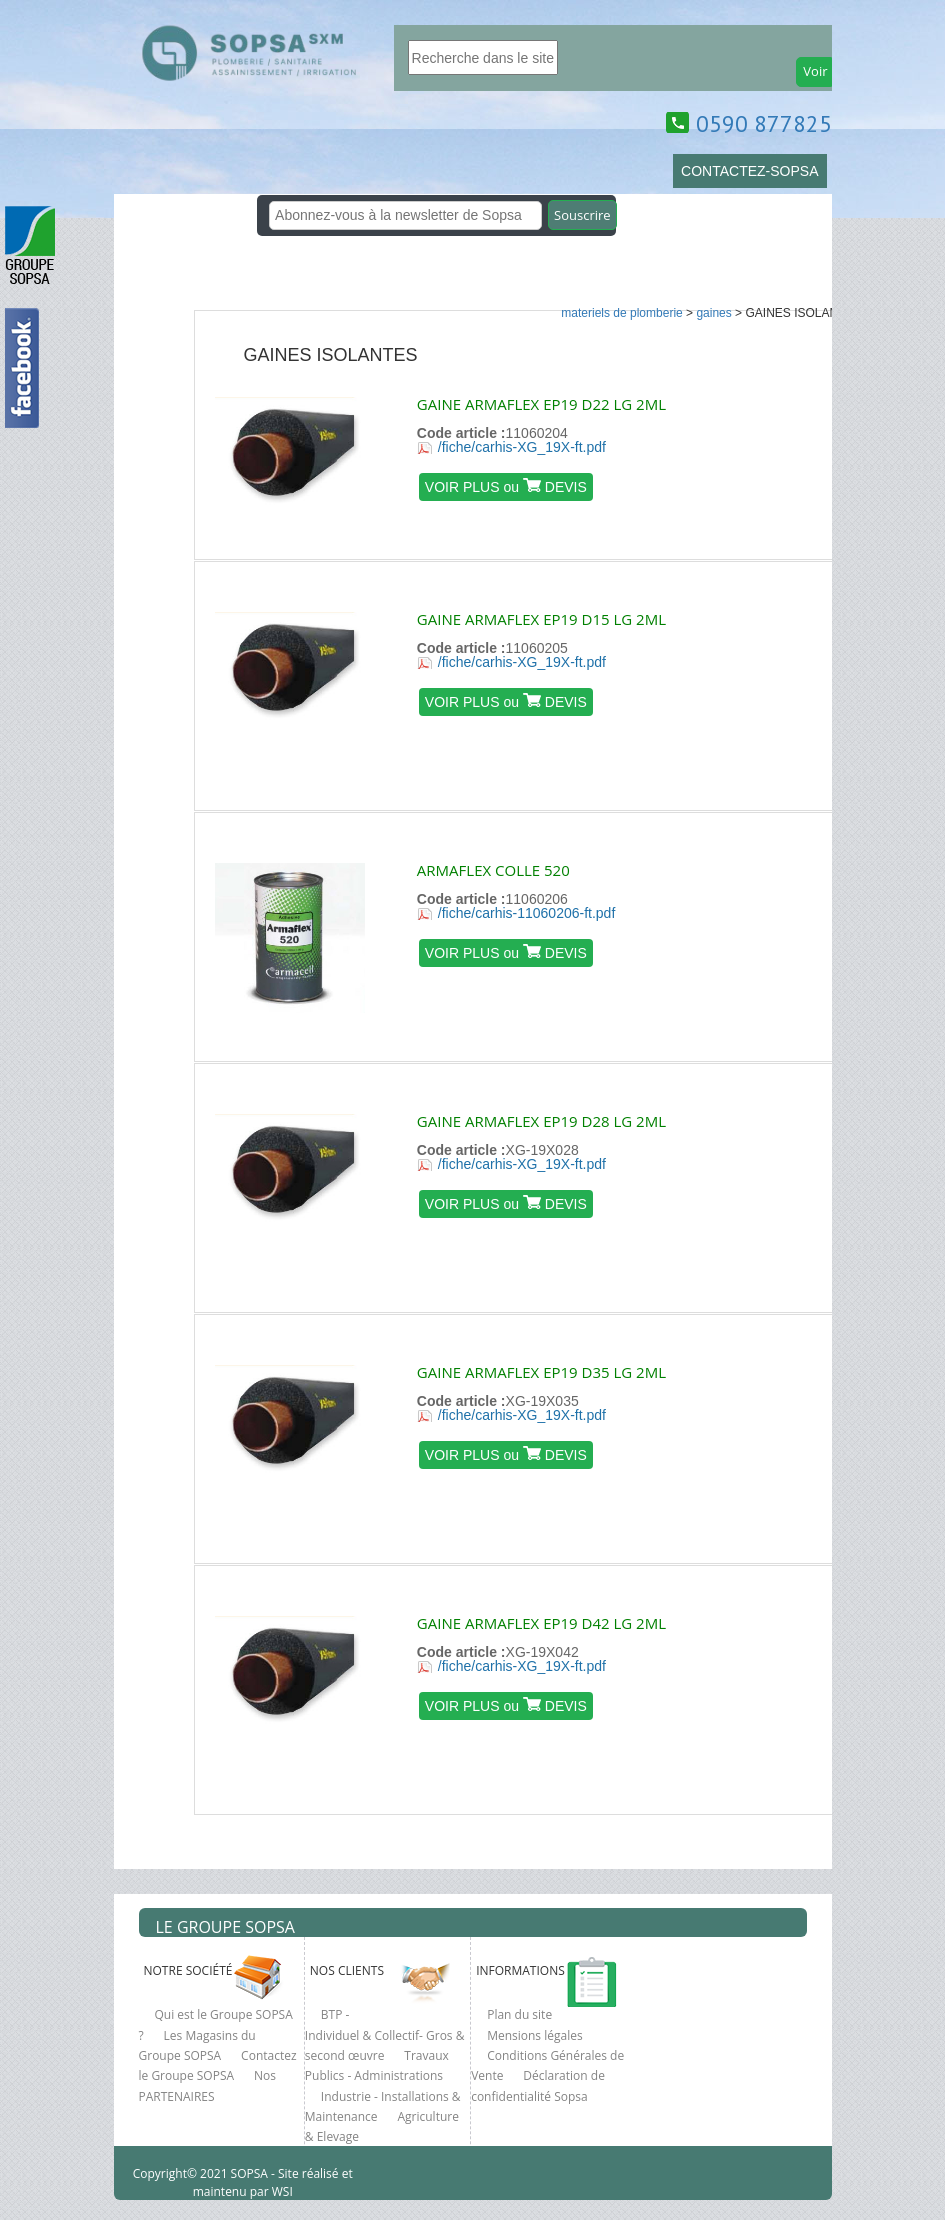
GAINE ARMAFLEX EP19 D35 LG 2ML (541, 1372)
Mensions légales (535, 2035)
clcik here (920, 749)
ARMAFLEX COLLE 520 (493, 870)
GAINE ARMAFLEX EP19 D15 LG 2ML (541, 619)
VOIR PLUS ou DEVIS (506, 486)
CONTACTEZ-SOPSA (749, 171)
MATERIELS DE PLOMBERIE (621, 313)
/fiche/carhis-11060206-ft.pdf (526, 913)
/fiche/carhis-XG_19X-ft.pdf (522, 447)
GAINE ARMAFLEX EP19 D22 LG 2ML (541, 404)
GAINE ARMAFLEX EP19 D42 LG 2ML (541, 1623)
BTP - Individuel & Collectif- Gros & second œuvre (385, 2035)
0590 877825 (764, 123)
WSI (281, 2191)
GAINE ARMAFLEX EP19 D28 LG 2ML (541, 1121)
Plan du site (519, 2014)
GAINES (713, 313)
